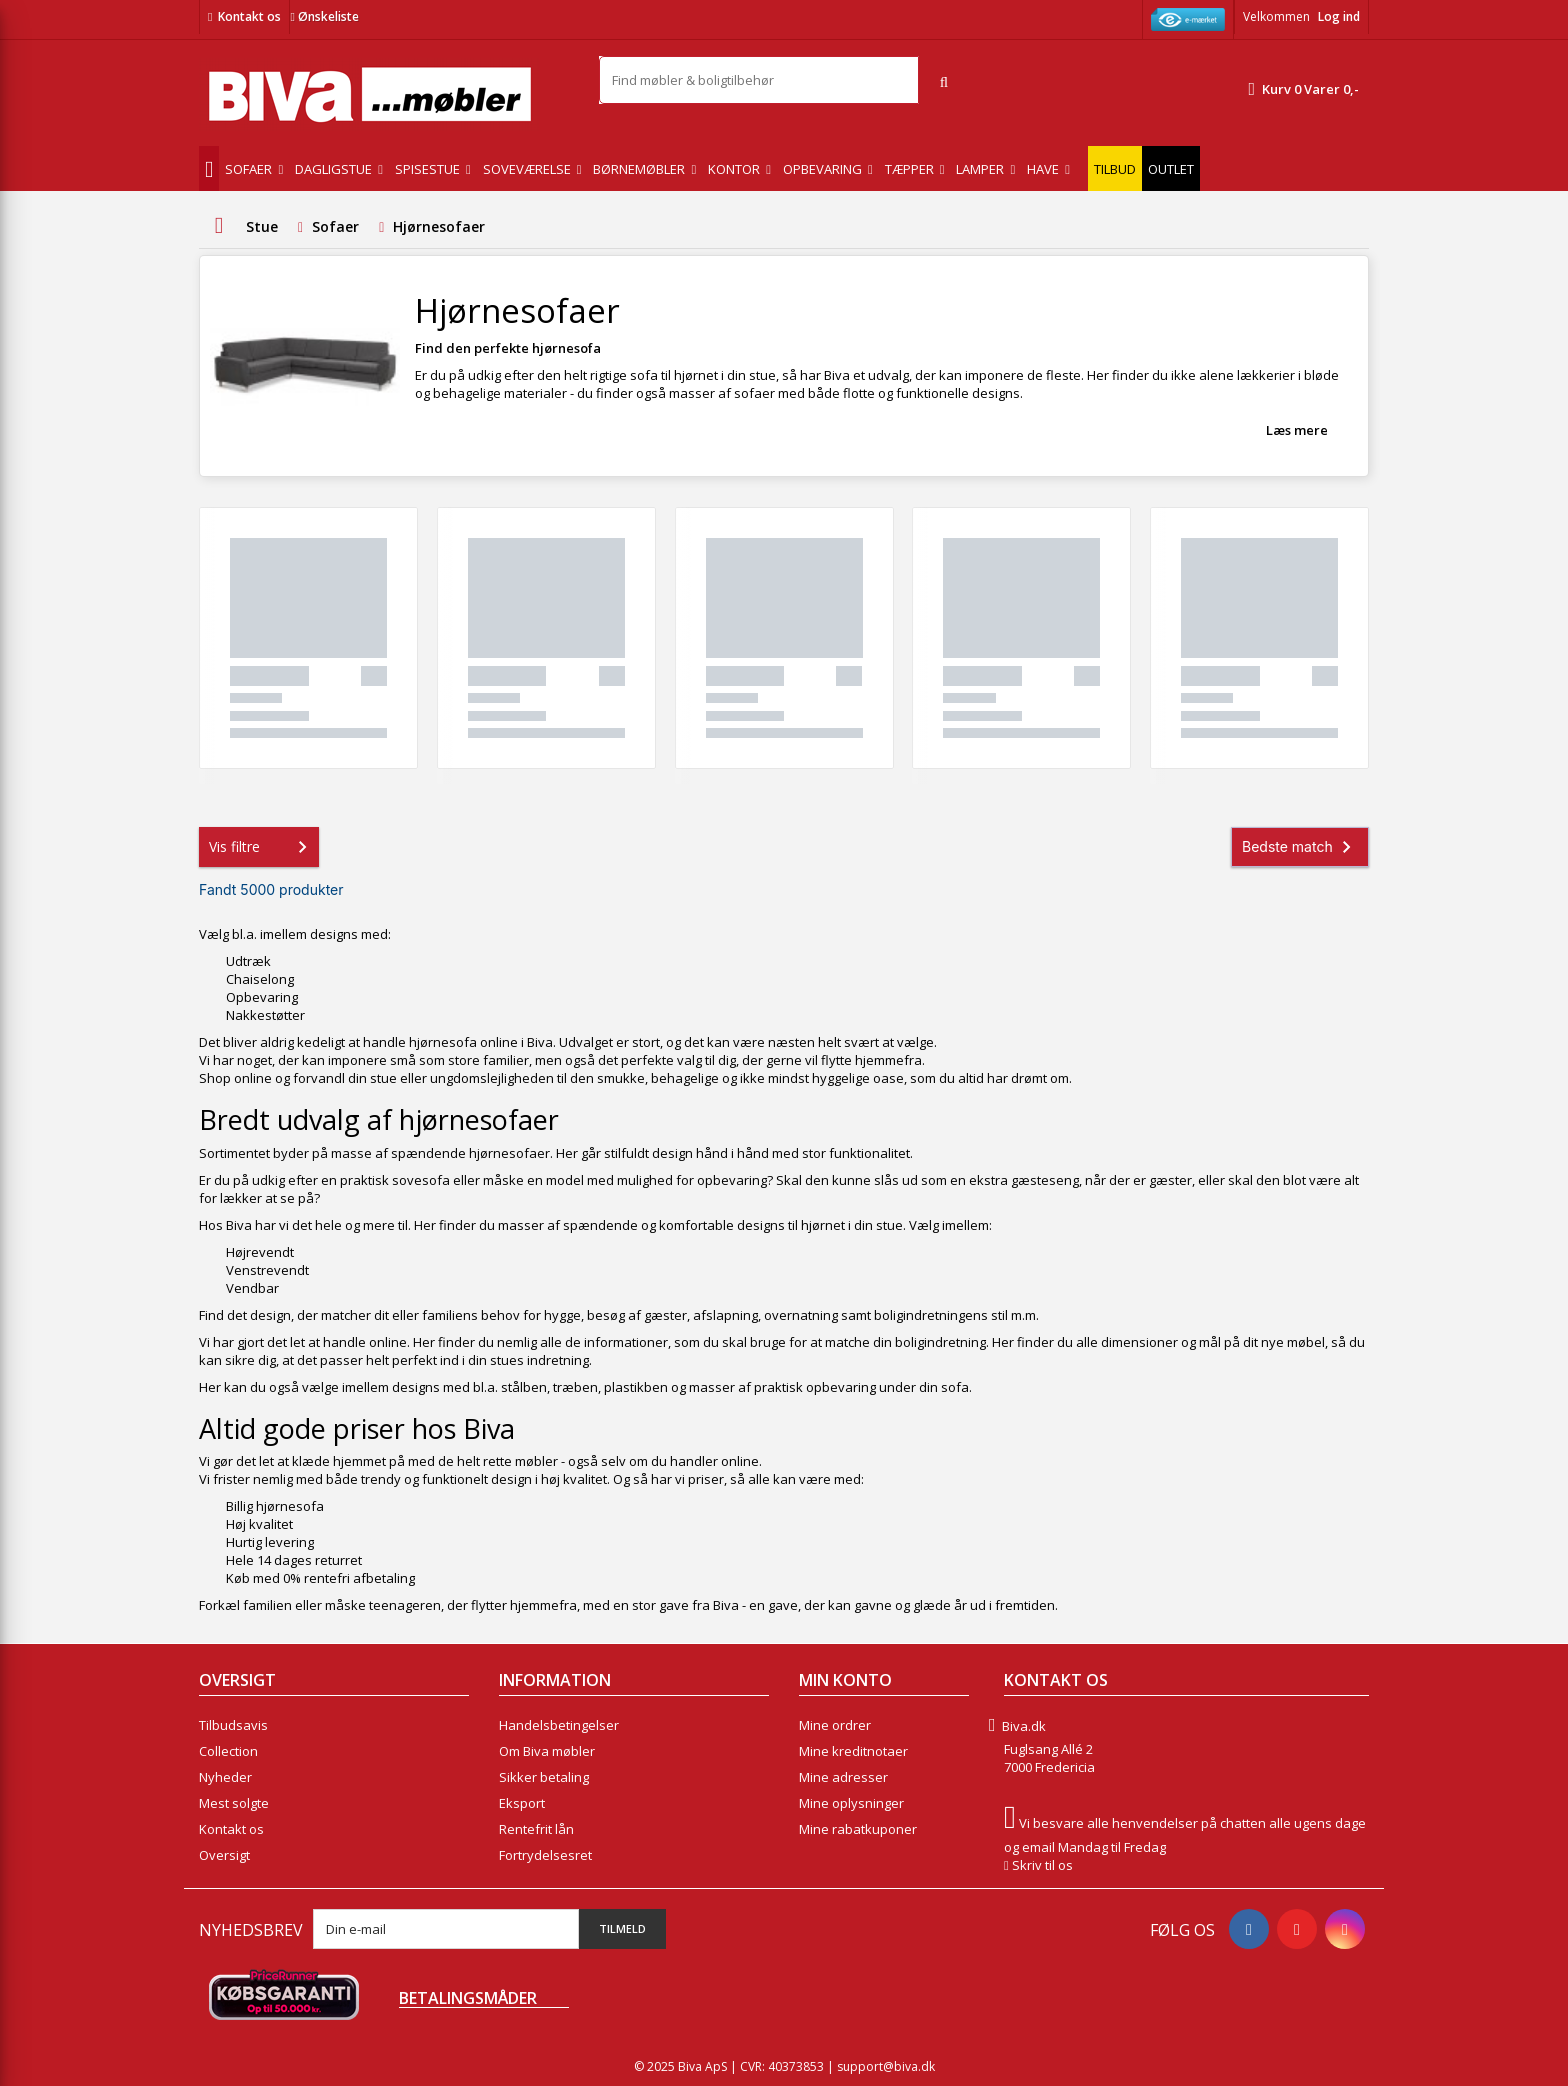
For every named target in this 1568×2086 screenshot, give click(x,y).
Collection (228, 1751)
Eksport (522, 1803)
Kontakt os (249, 16)
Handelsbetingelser (559, 1725)
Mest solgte (234, 1803)
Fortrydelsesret (545, 1855)
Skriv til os (1042, 1865)
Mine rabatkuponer (858, 1829)
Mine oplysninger (851, 1803)
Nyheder (225, 1777)
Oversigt (224, 1855)
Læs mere (1297, 430)
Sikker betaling (544, 1777)
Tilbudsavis (233, 1725)
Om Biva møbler (547, 1751)
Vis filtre (262, 847)
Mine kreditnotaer (853, 1751)
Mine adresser (843, 1777)
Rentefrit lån (536, 1829)
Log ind (1339, 16)
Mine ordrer (835, 1725)
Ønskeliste (324, 16)
